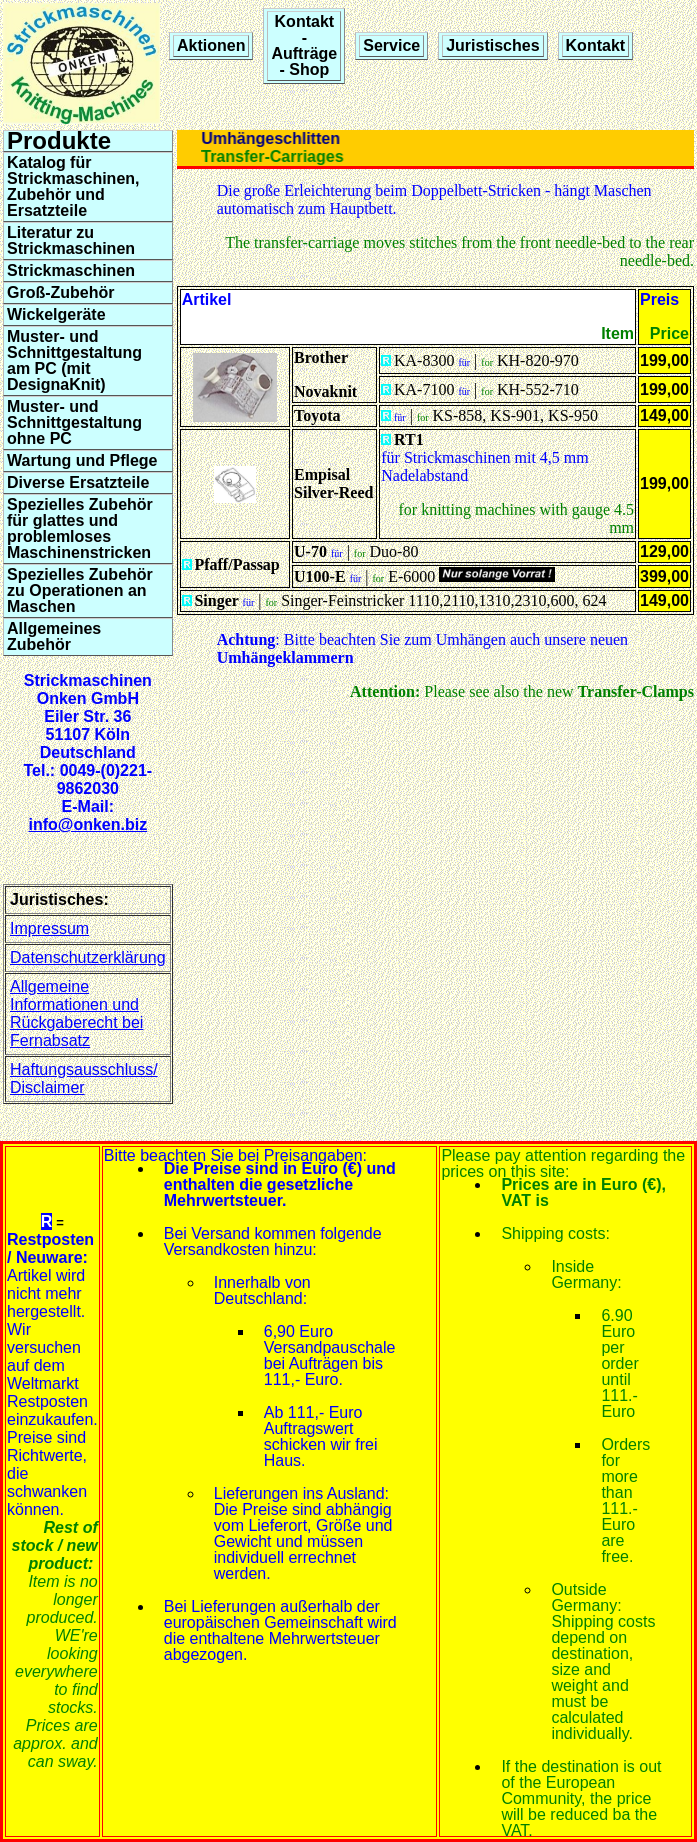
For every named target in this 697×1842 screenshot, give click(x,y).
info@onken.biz (87, 824)
